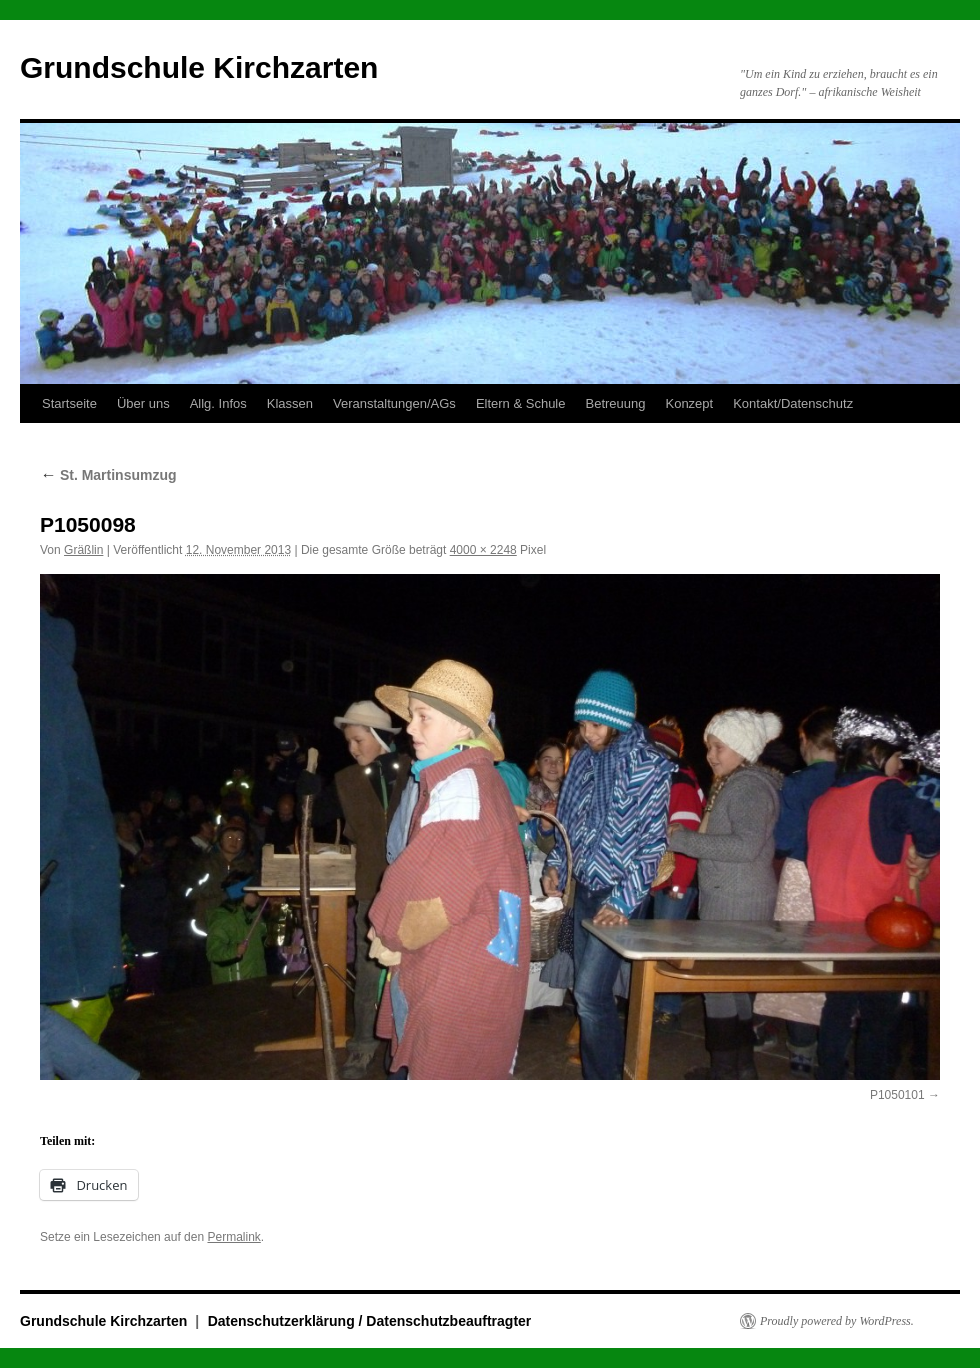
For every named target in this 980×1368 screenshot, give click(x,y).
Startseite (69, 403)
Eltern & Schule (521, 403)
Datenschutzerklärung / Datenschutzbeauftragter (370, 1321)
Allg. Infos (218, 403)
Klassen (290, 403)
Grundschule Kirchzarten (199, 67)
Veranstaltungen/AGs (394, 403)
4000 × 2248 (483, 550)
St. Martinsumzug (108, 475)
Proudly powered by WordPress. (837, 1321)
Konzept (689, 403)
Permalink (233, 1237)
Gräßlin (83, 550)
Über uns (143, 403)
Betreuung (615, 403)
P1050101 (897, 1095)
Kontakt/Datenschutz (793, 403)
